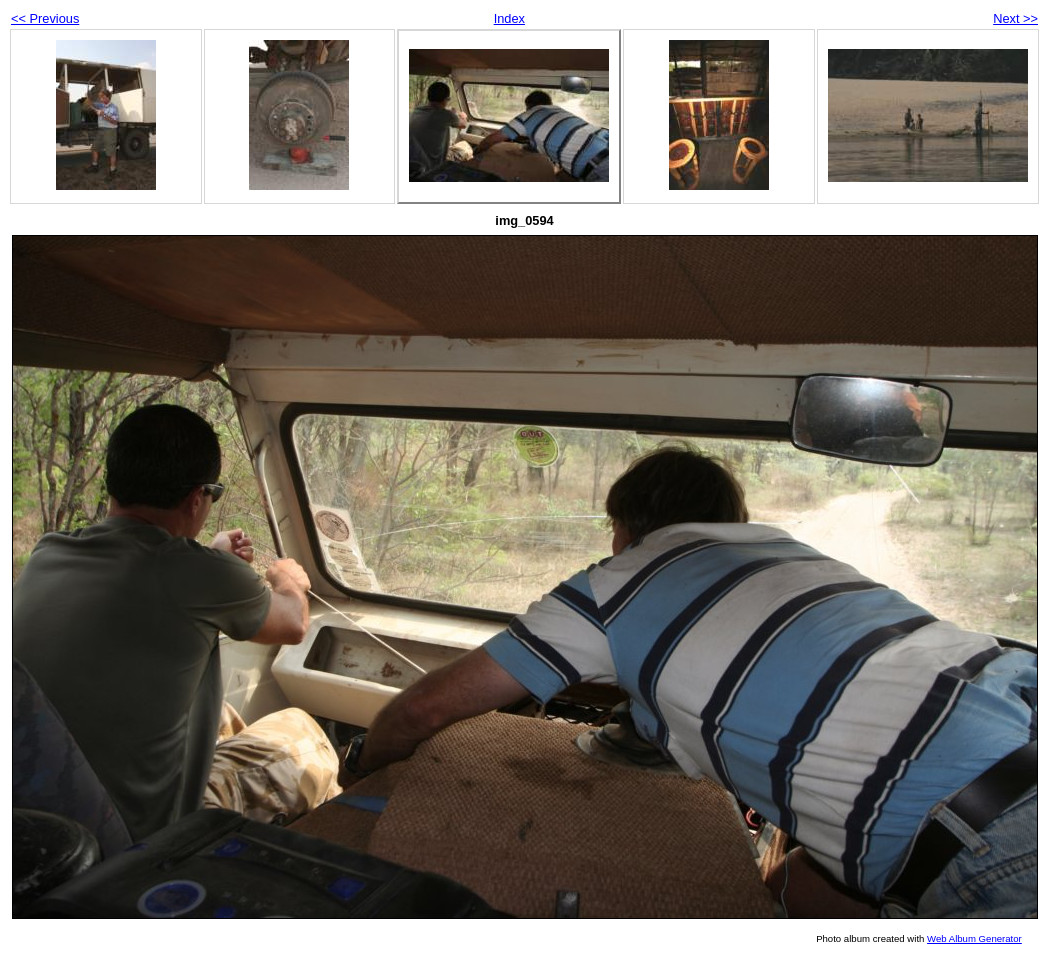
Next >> (1015, 18)
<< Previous (45, 18)
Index (509, 18)
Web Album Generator (974, 938)
